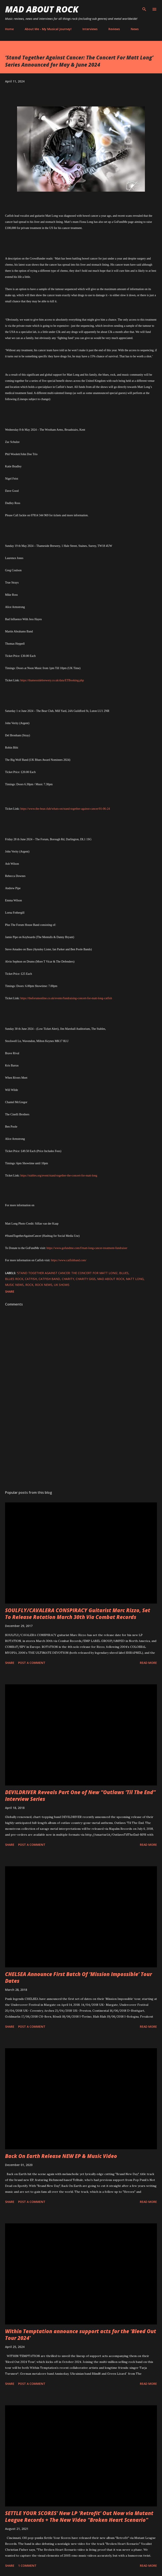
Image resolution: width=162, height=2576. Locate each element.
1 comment (27, 2566)
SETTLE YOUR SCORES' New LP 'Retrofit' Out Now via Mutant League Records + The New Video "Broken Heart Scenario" (79, 2516)
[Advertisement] (81, 1447)
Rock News (43, 1285)
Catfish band (49, 1279)
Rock (29, 1285)
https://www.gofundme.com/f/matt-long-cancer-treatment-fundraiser (87, 1248)
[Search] (144, 7)
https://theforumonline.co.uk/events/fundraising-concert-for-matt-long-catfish (66, 998)
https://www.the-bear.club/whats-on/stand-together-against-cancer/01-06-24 (65, 808)
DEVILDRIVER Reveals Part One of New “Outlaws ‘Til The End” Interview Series (80, 1795)
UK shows (61, 1285)
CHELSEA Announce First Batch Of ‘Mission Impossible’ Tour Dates (78, 1977)
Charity (68, 1279)
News (135, 29)
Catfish (31, 1279)
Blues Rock (14, 1279)
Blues (123, 1273)
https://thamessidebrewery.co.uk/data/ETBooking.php (52, 680)
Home (9, 29)
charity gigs (86, 1279)
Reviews (114, 29)
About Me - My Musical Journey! (48, 29)
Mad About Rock (41, 9)
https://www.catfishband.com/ (68, 1260)
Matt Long (135, 1279)
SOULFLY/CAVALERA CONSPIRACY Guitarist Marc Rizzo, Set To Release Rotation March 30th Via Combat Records (77, 1613)
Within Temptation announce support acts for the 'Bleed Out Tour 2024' (80, 2334)
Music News (14, 1285)
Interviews (89, 29)
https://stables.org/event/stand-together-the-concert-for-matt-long (58, 1175)
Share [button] (9, 1291)
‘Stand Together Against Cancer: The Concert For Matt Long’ (67, 1273)
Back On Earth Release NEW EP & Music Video (61, 2155)
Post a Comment (31, 1663)
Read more (148, 1663)
